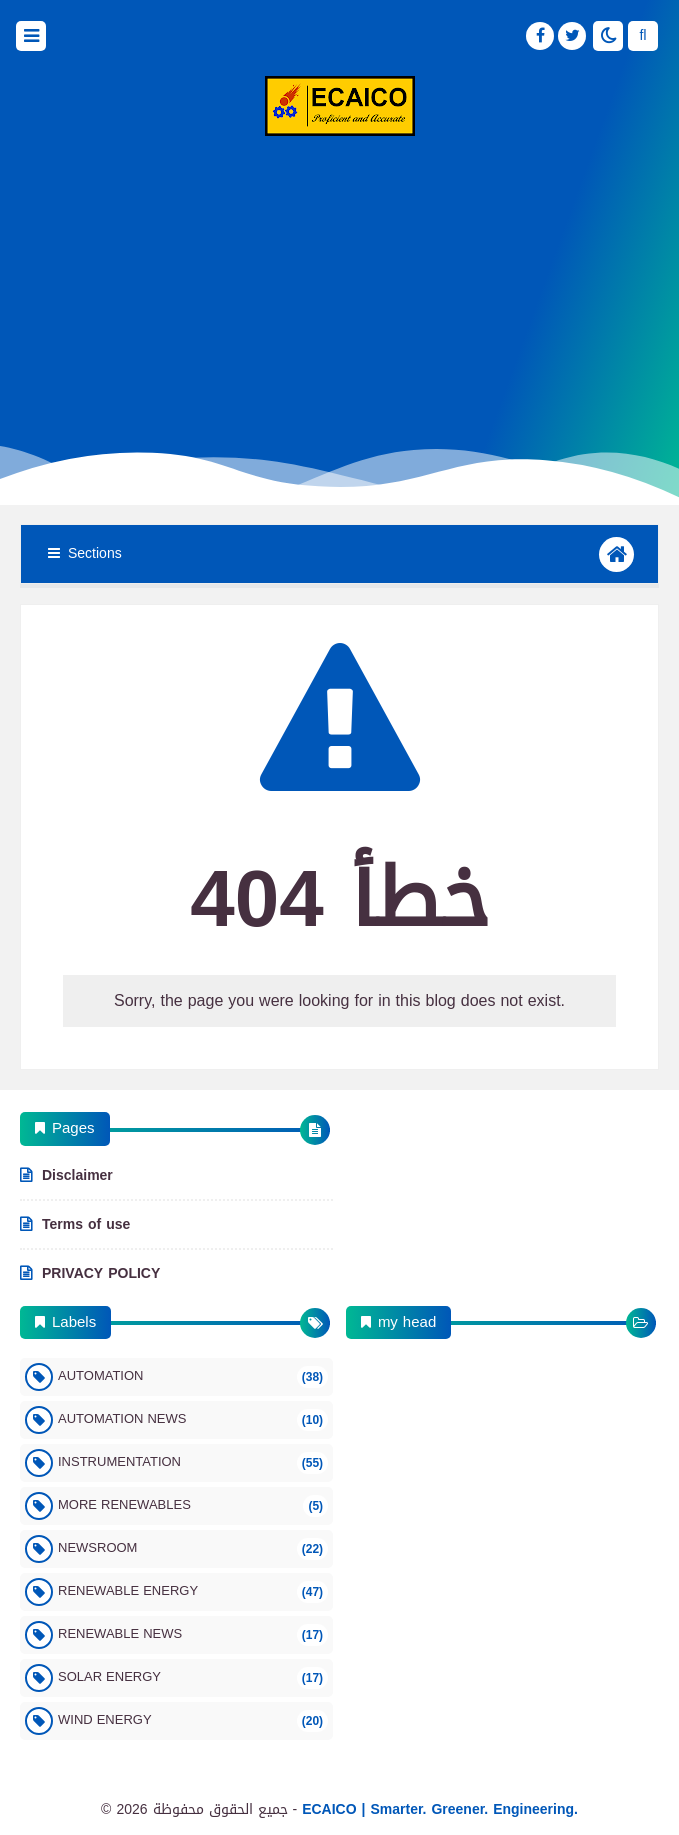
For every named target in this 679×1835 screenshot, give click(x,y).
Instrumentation (193, 1461)
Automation (193, 1375)
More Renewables (193, 1504)
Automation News (193, 1418)
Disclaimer (77, 1177)
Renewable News (193, 1633)
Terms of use (86, 1224)
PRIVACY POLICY (101, 1272)
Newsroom (193, 1547)
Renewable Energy (193, 1590)
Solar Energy (193, 1676)
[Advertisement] (339, 296)
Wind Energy (193, 1719)
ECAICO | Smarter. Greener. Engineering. (440, 1809)
